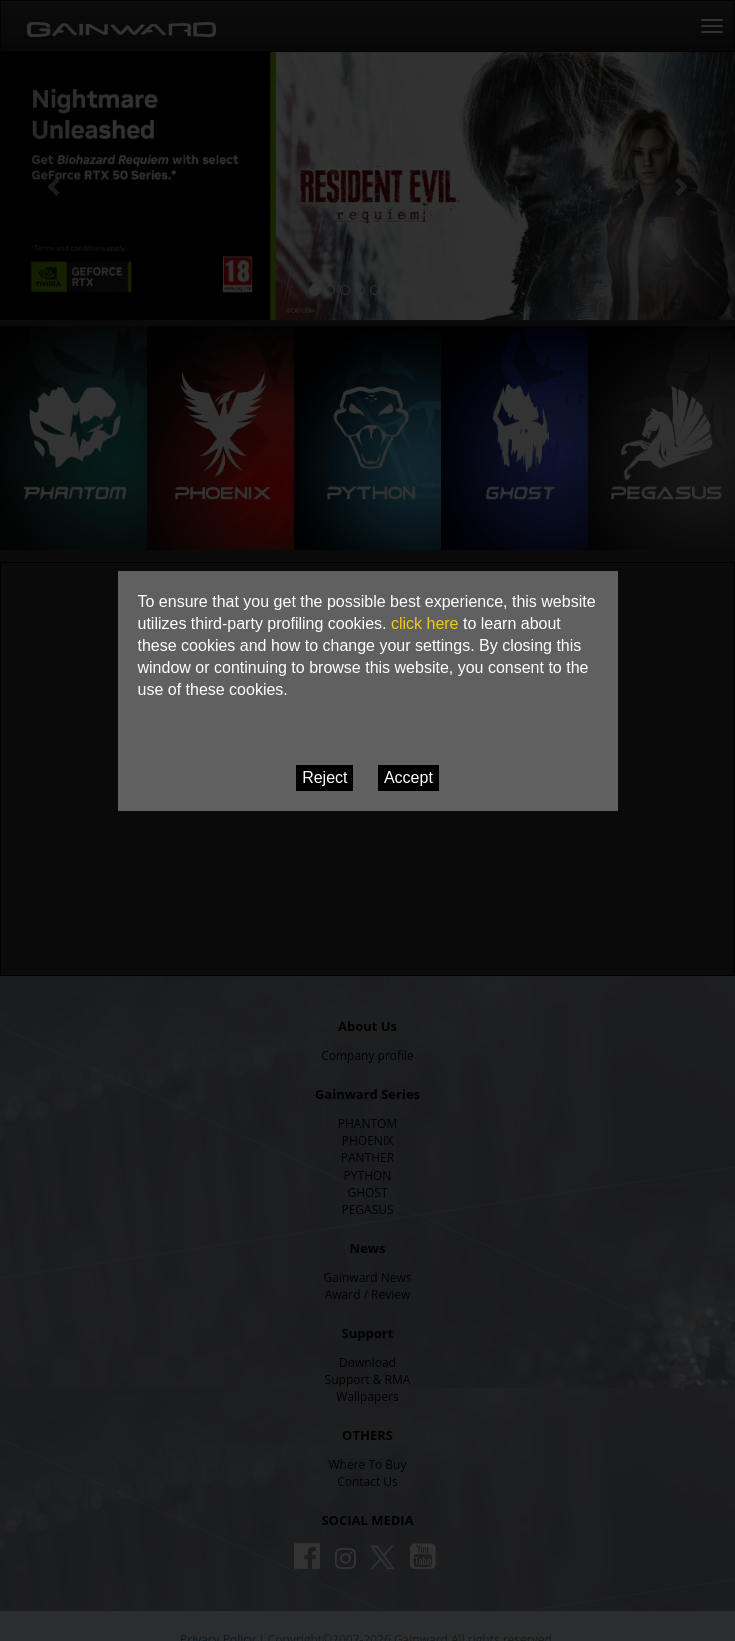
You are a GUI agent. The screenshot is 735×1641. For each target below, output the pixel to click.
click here (425, 623)
